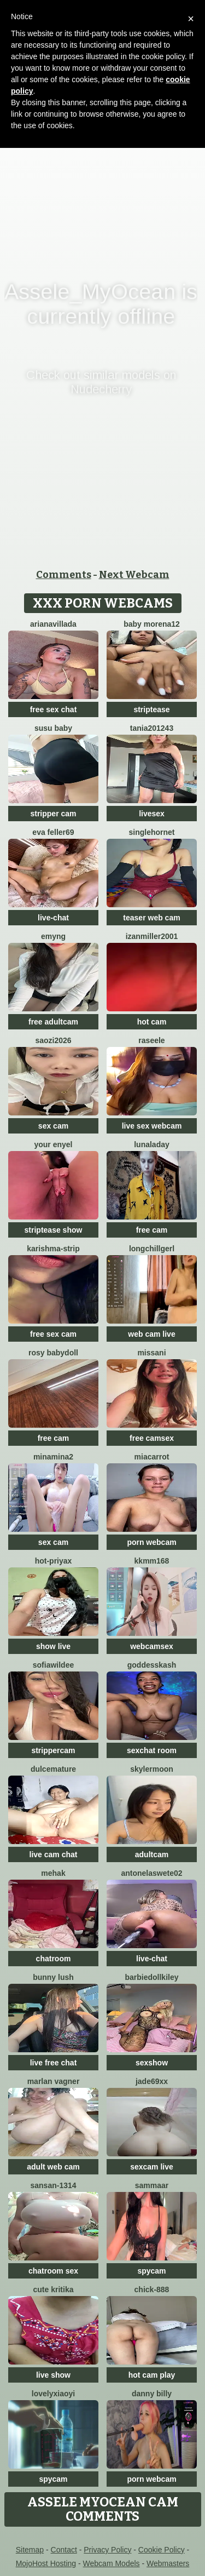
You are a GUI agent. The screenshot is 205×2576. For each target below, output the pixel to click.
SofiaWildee (53, 1665)
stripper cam (53, 813)
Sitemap (30, 2549)
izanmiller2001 (152, 936)
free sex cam (53, 1334)
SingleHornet (151, 832)
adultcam (151, 1854)
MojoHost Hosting (46, 2563)
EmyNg (53, 936)
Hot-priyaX (53, 1560)
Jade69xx (152, 2081)
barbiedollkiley (151, 1977)
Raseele (151, 1040)
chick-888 (151, 2289)
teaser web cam (151, 917)
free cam (152, 1230)
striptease (151, 709)
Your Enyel (53, 1144)
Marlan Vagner (53, 2081)
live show (53, 2375)
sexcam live (151, 2166)
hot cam (152, 1021)
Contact (64, 2549)
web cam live (151, 1334)
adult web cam (53, 2166)
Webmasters (168, 2563)
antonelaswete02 (151, 1873)
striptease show (54, 1230)
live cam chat (54, 1854)
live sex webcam (152, 1125)
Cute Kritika (53, 2289)
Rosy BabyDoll (53, 1352)
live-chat (53, 917)
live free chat (53, 2062)
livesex (152, 813)
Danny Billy (152, 2393)
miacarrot (151, 1456)
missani (151, 1352)
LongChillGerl (151, 1248)
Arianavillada (53, 624)
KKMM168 (151, 1560)
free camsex (152, 1438)
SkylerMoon (151, 1769)
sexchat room (152, 1750)
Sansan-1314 (53, 2185)
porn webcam (151, 1542)
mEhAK (53, 1873)
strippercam (53, 1750)
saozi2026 (53, 1040)
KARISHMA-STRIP (53, 1248)
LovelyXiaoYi (53, 2393)
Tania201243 (151, 728)
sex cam (53, 1125)
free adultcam (53, 1021)
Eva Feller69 (53, 832)
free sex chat (53, 709)
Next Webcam (134, 575)
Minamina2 (53, 1456)
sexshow (152, 2062)
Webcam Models (111, 2563)
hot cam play (151, 2375)
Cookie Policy (161, 2549)
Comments (63, 575)
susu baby (53, 728)
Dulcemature (53, 1769)
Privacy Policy (107, 2549)
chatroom (53, 1958)
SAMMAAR (152, 2185)
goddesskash (151, 1665)
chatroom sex (53, 2270)
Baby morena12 (152, 624)
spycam (151, 2270)
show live (53, 1646)
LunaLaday (151, 1144)
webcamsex (151, 1646)
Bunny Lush (53, 1977)
